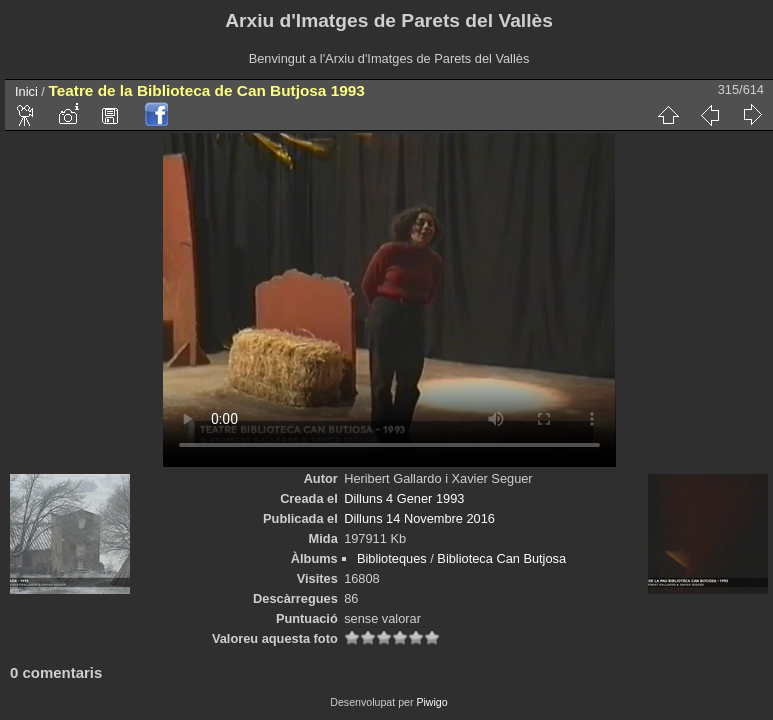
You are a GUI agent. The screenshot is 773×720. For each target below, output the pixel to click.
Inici (26, 91)
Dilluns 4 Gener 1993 (404, 498)
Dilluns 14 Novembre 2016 (419, 518)
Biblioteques (392, 558)
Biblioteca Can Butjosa (501, 558)
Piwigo (431, 702)
